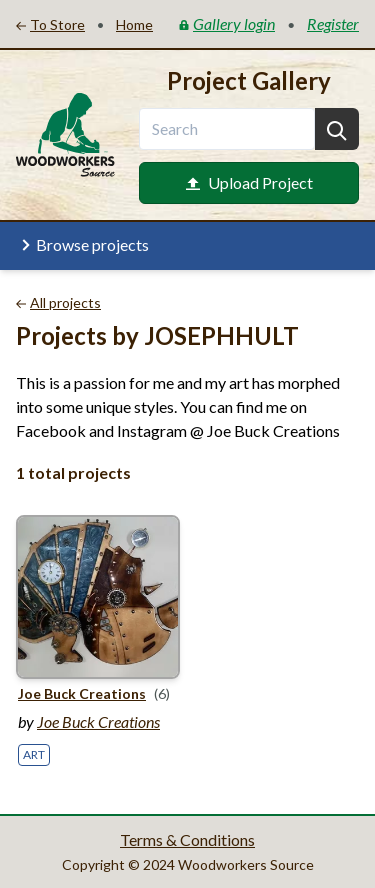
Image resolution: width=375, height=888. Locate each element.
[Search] (337, 129)
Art (34, 754)
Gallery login (227, 23)
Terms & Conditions (187, 839)
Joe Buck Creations (98, 721)
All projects (58, 302)
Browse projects (82, 245)
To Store (50, 24)
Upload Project (249, 182)
